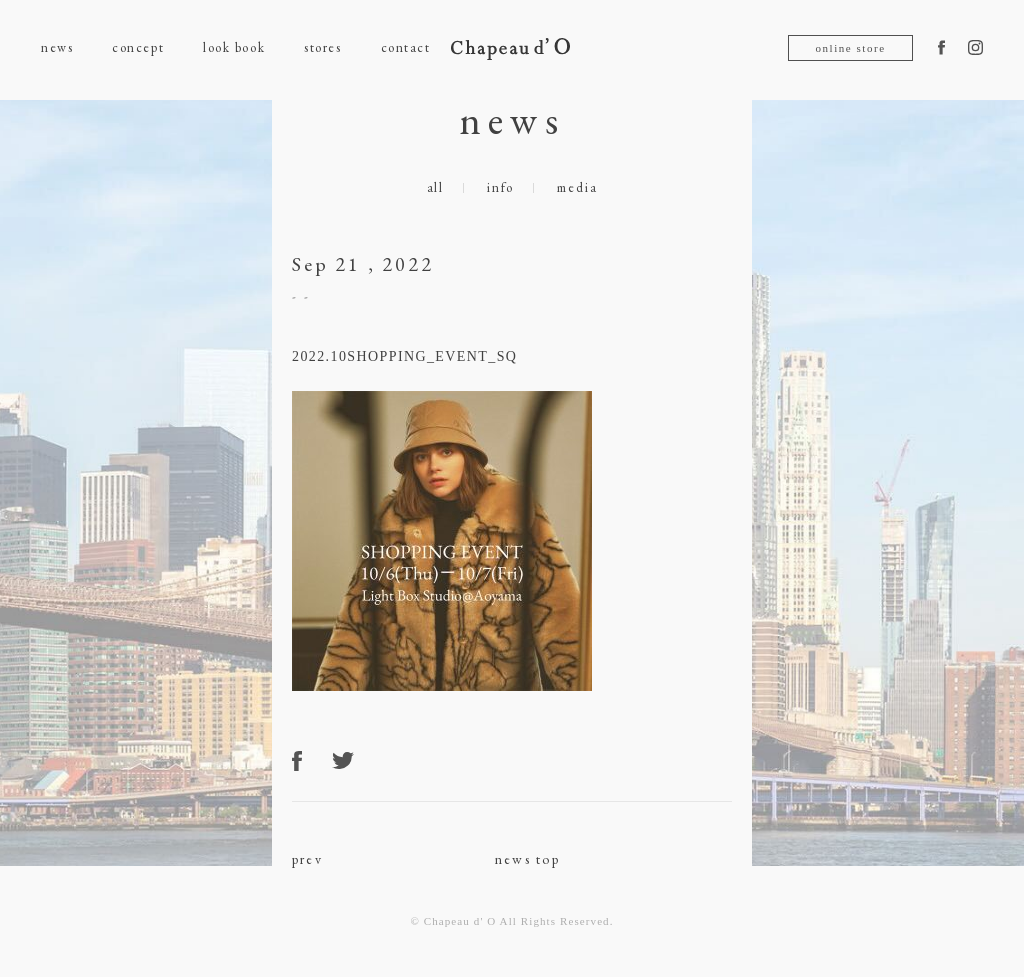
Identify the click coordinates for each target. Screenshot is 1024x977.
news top (527, 859)
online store (850, 48)
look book (234, 47)
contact (406, 47)
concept (138, 47)
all (435, 187)
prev (307, 859)
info (500, 187)
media (577, 187)
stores (322, 47)
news (57, 47)
